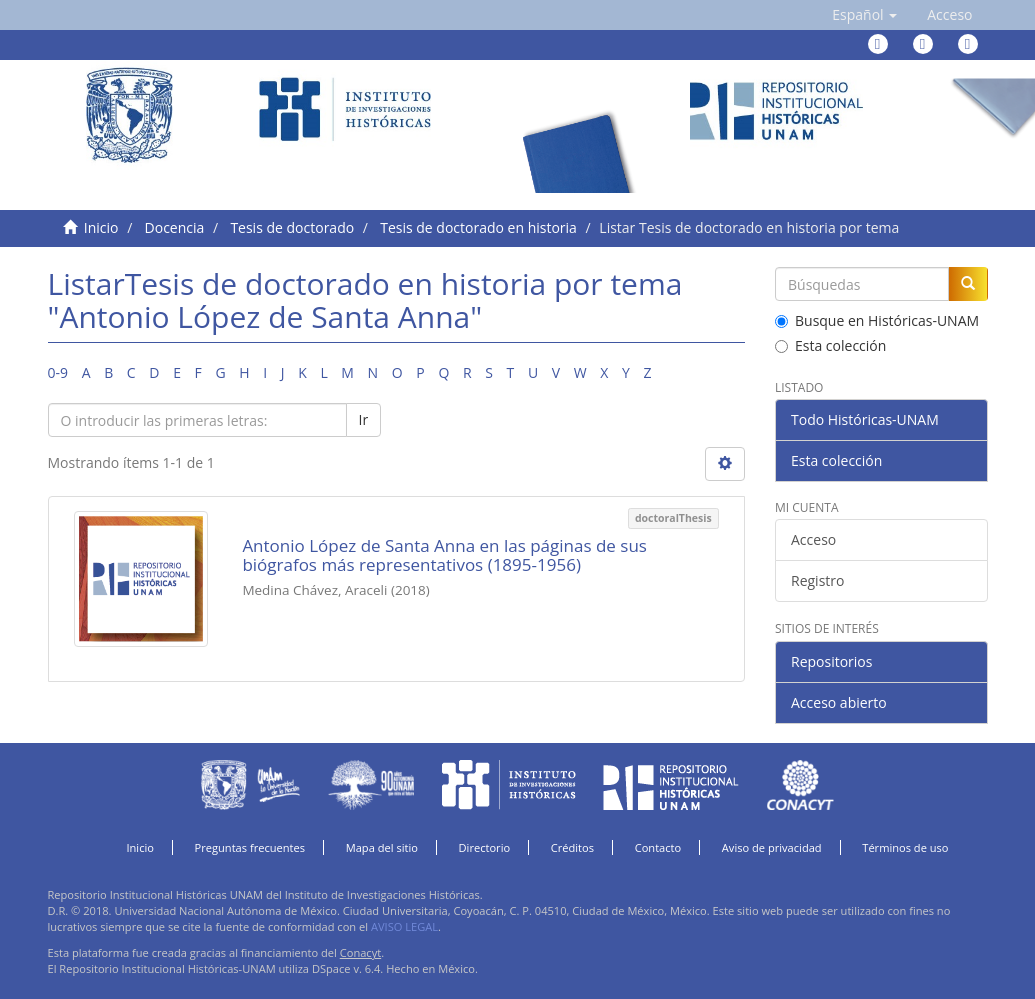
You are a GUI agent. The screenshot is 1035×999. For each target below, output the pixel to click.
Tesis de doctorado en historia (478, 227)
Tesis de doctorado (292, 227)
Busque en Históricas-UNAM (877, 320)
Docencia (175, 227)
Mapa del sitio (382, 847)
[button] (864, 15)
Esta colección (830, 345)
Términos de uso (905, 847)
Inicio (101, 227)
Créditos (572, 847)
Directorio (485, 847)
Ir (364, 419)
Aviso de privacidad (772, 847)
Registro (817, 580)
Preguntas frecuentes (250, 847)
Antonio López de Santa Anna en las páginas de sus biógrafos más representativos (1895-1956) (444, 555)
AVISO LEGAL (404, 926)
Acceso (813, 539)
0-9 (58, 372)
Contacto (658, 847)
